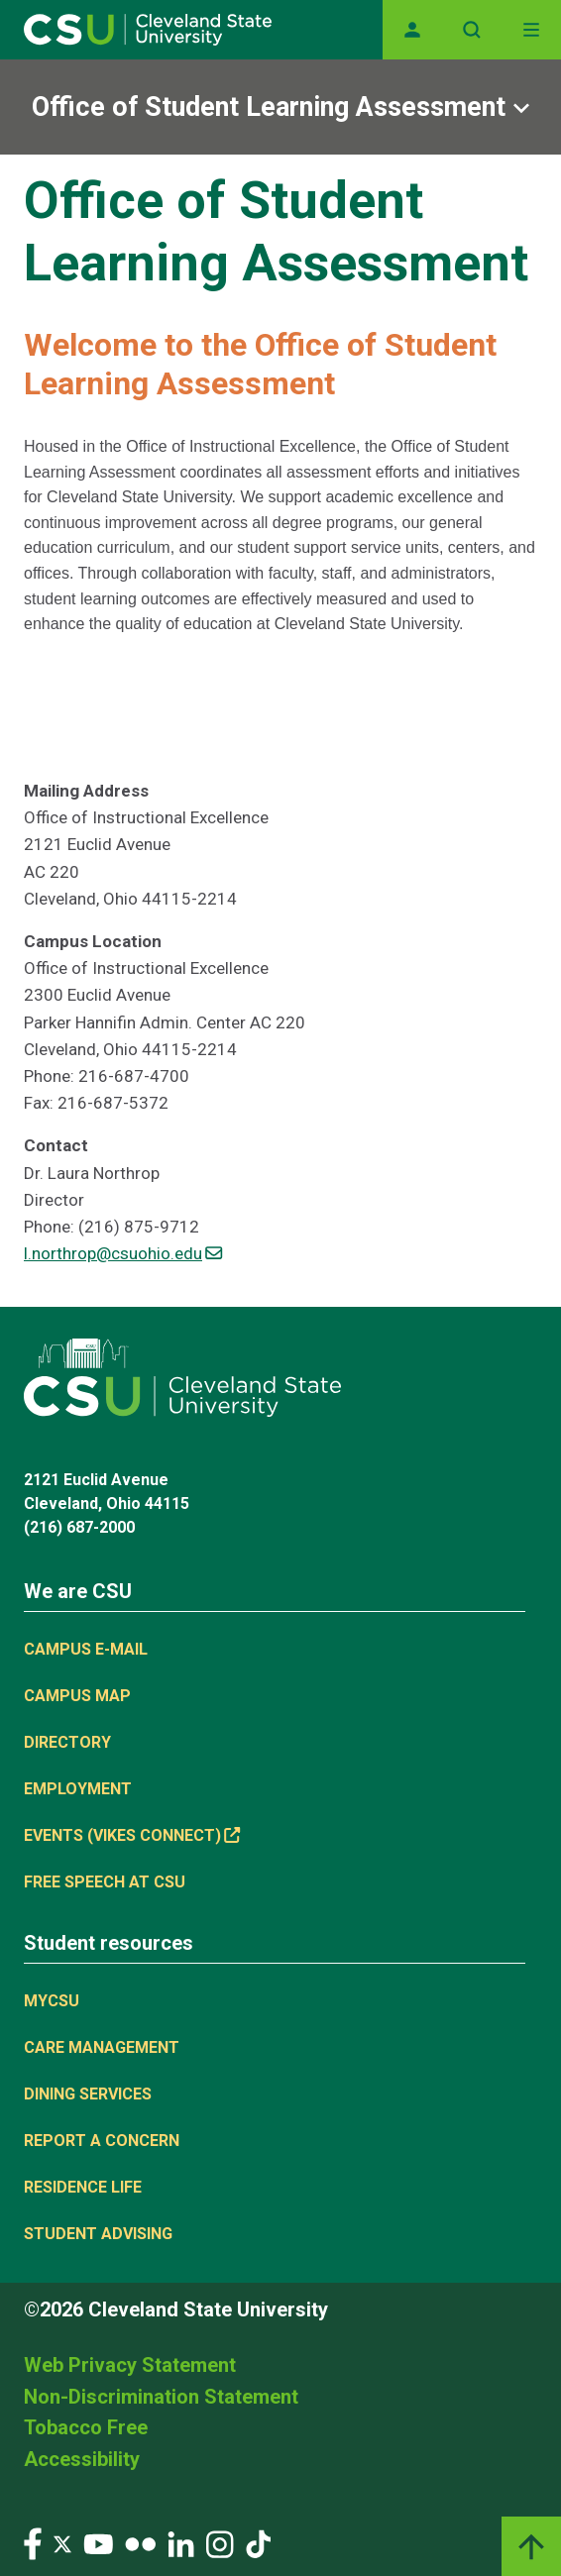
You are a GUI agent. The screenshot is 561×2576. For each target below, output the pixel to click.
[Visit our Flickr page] (140, 2542)
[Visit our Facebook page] (33, 2542)
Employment (78, 1788)
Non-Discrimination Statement (161, 2397)
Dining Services (88, 2094)
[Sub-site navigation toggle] (280, 107)
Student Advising (98, 2233)
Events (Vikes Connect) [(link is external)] (132, 1835)
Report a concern (101, 2140)
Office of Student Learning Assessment (268, 107)
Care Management (101, 2047)
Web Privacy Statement (130, 2365)
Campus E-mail (86, 1649)
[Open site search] (472, 29)
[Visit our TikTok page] (258, 2542)
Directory (67, 1742)
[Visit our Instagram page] (220, 2542)
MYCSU (51, 2000)
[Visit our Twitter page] (62, 2542)
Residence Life (83, 2187)
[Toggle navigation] (531, 29)
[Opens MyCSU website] (412, 29)
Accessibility (82, 2459)
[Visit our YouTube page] (98, 2542)
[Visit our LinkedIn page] (181, 2542)
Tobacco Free (86, 2427)
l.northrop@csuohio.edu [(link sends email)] (123, 1253)
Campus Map (77, 1695)
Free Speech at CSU (104, 1882)
